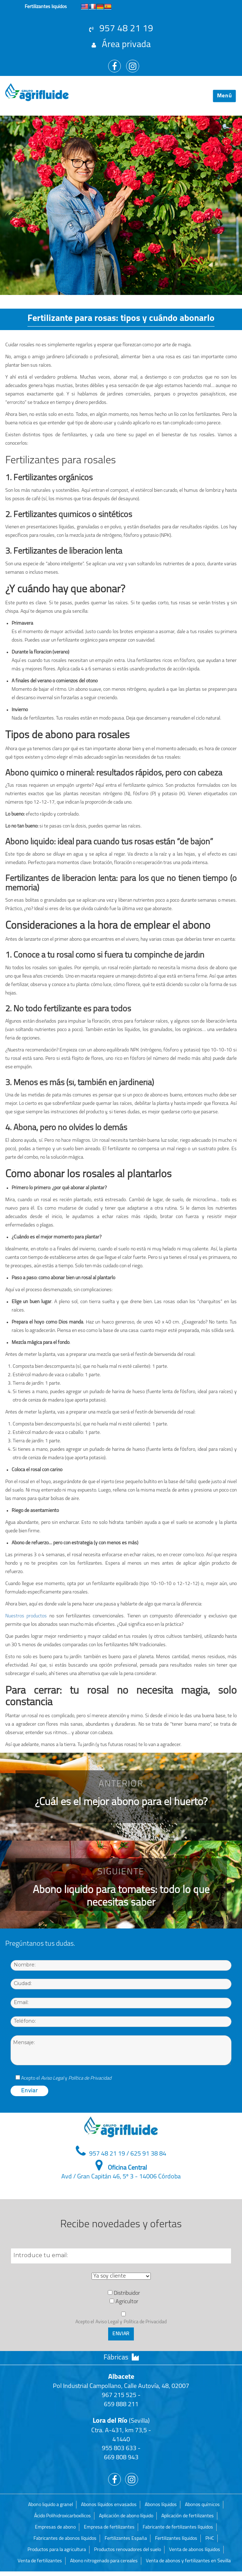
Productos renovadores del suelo (127, 2549)
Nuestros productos (26, 1616)
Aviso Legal (52, 2078)
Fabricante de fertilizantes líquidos (178, 2527)
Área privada (121, 45)
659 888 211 (121, 2404)
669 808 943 (121, 2457)
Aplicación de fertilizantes (187, 2516)
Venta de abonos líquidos (194, 2549)
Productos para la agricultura (56, 2549)
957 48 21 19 (121, 29)
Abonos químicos (202, 2504)
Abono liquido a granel (50, 2504)
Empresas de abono (55, 2527)
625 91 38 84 (148, 2154)
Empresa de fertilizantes (109, 2527)
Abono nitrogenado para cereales (104, 2561)
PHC (209, 2538)
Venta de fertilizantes (40, 2561)
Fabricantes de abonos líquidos (65, 2538)
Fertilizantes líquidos (176, 2538)
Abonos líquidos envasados (109, 2504)
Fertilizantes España (126, 2538)
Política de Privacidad (89, 2078)
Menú (224, 96)
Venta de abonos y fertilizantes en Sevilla (188, 2561)
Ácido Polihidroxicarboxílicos (62, 2516)
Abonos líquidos (161, 2504)
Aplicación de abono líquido (126, 2516)
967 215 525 (119, 2395)
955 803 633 (119, 2448)
